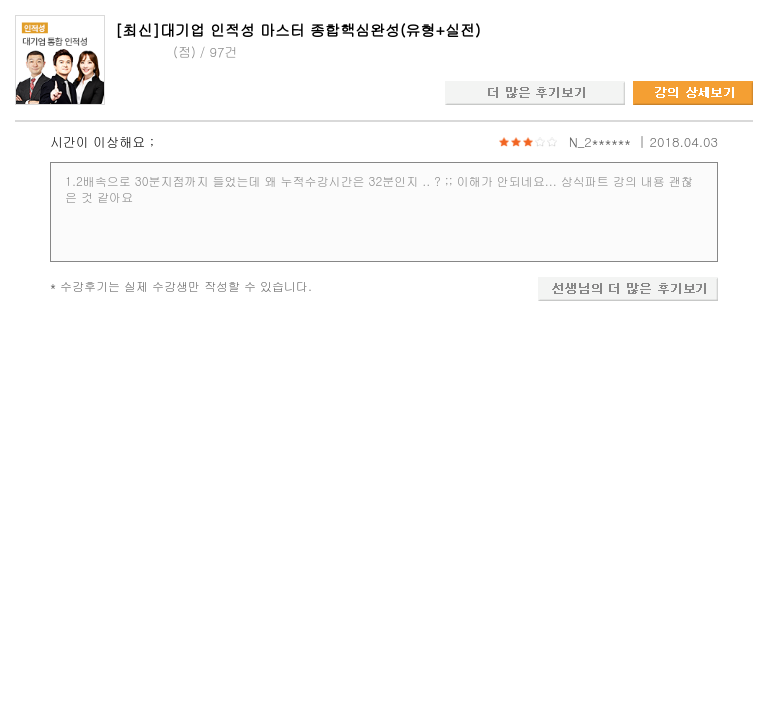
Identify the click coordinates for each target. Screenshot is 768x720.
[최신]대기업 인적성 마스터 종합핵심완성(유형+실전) (298, 29)
